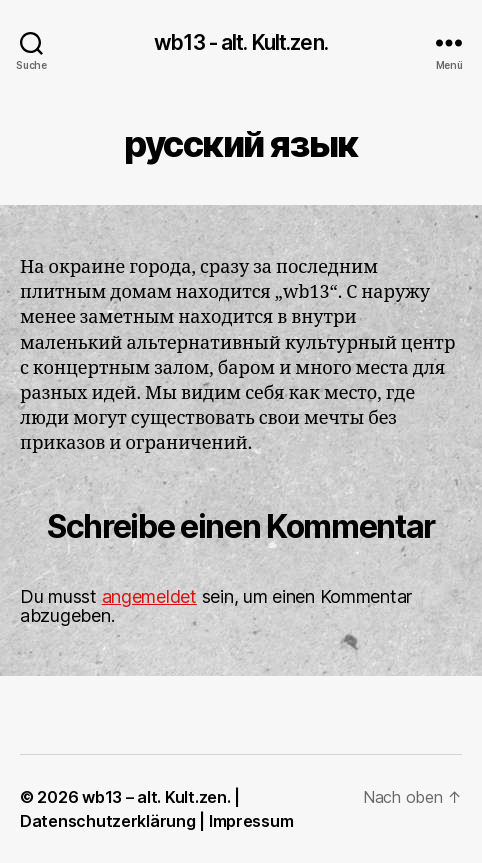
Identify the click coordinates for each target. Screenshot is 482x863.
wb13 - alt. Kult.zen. (241, 42)
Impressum (251, 821)
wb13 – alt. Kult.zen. (156, 797)
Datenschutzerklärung (108, 821)
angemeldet (149, 596)
